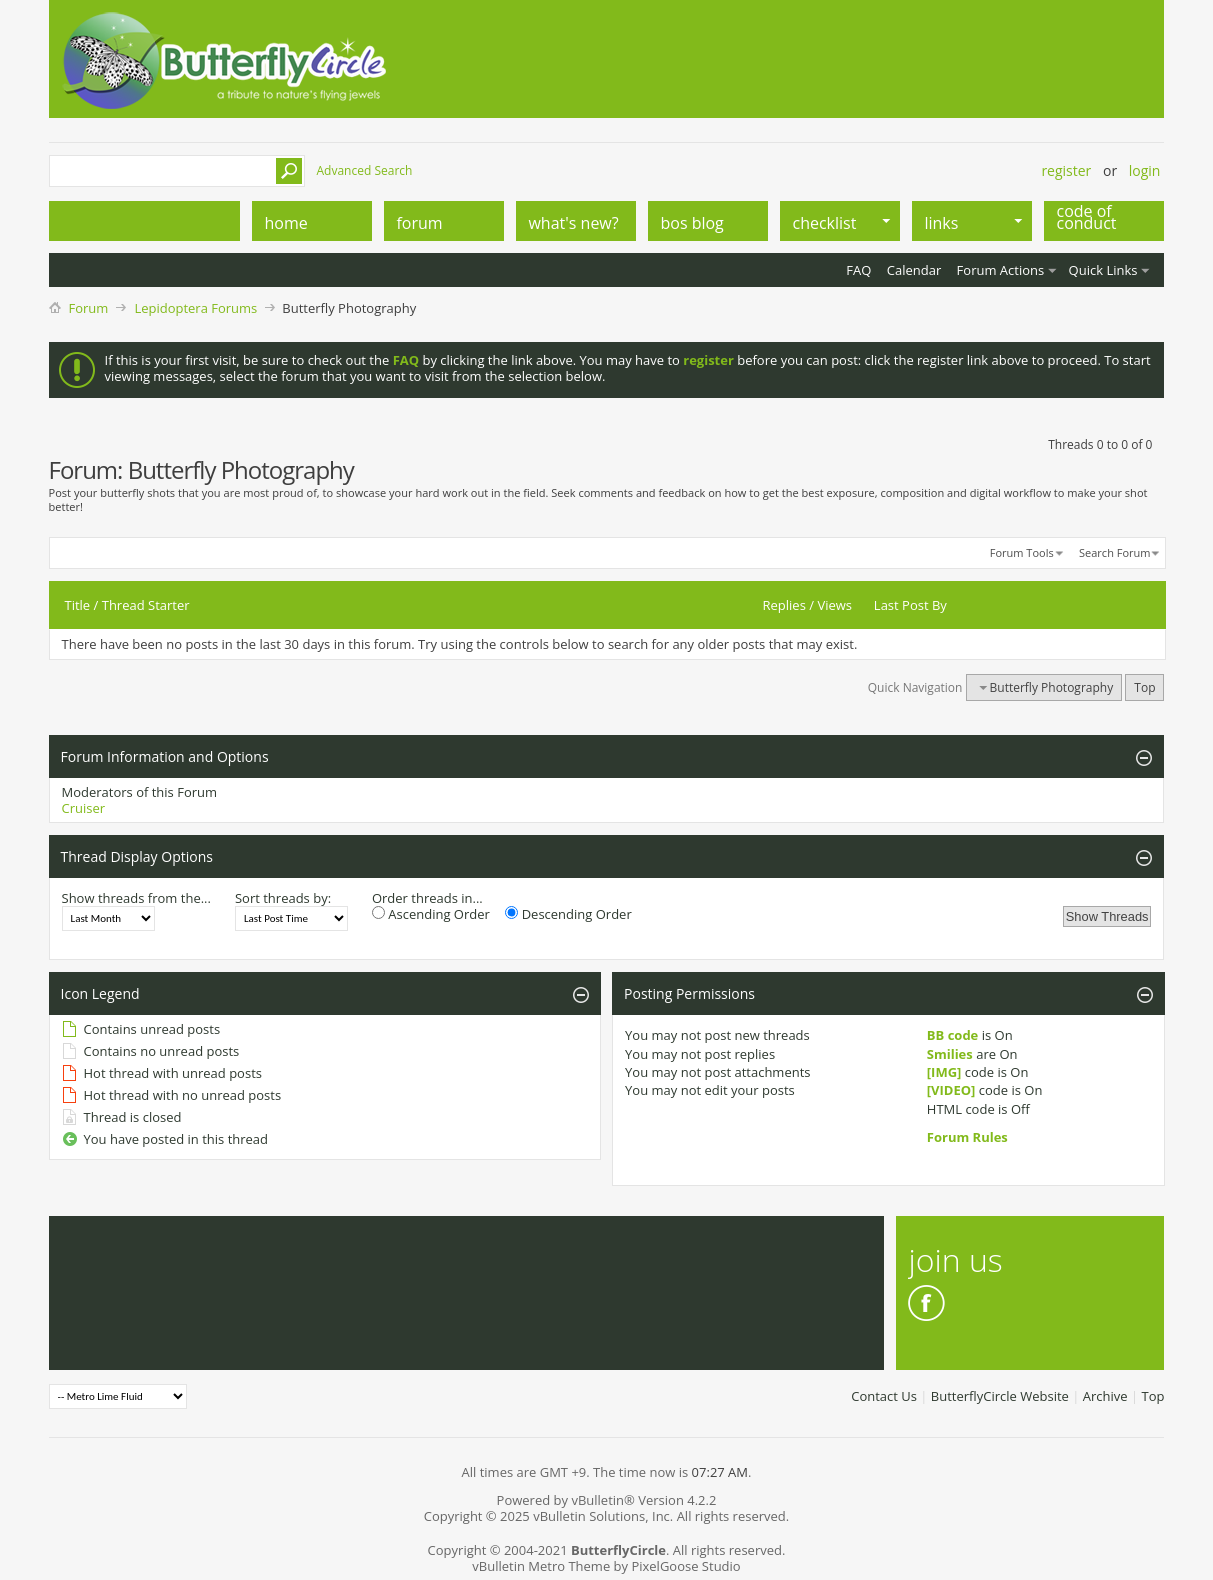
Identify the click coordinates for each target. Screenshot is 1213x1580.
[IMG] (944, 1072)
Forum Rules (967, 1137)
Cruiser (84, 808)
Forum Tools (1022, 552)
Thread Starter (146, 605)
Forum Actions (1001, 270)
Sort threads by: (283, 898)
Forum (89, 308)
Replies (784, 605)
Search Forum (1114, 552)
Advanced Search (365, 170)
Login (1145, 170)
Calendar (914, 270)
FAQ (858, 270)
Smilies (950, 1054)
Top (1144, 687)
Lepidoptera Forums (195, 308)
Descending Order (568, 914)
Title (78, 605)
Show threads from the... (136, 898)
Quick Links (1103, 270)
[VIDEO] (951, 1090)
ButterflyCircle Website (1000, 1396)
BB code (953, 1035)
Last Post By (910, 605)
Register (1066, 170)
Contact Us (884, 1396)
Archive (1105, 1396)
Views (834, 605)
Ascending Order (431, 914)
